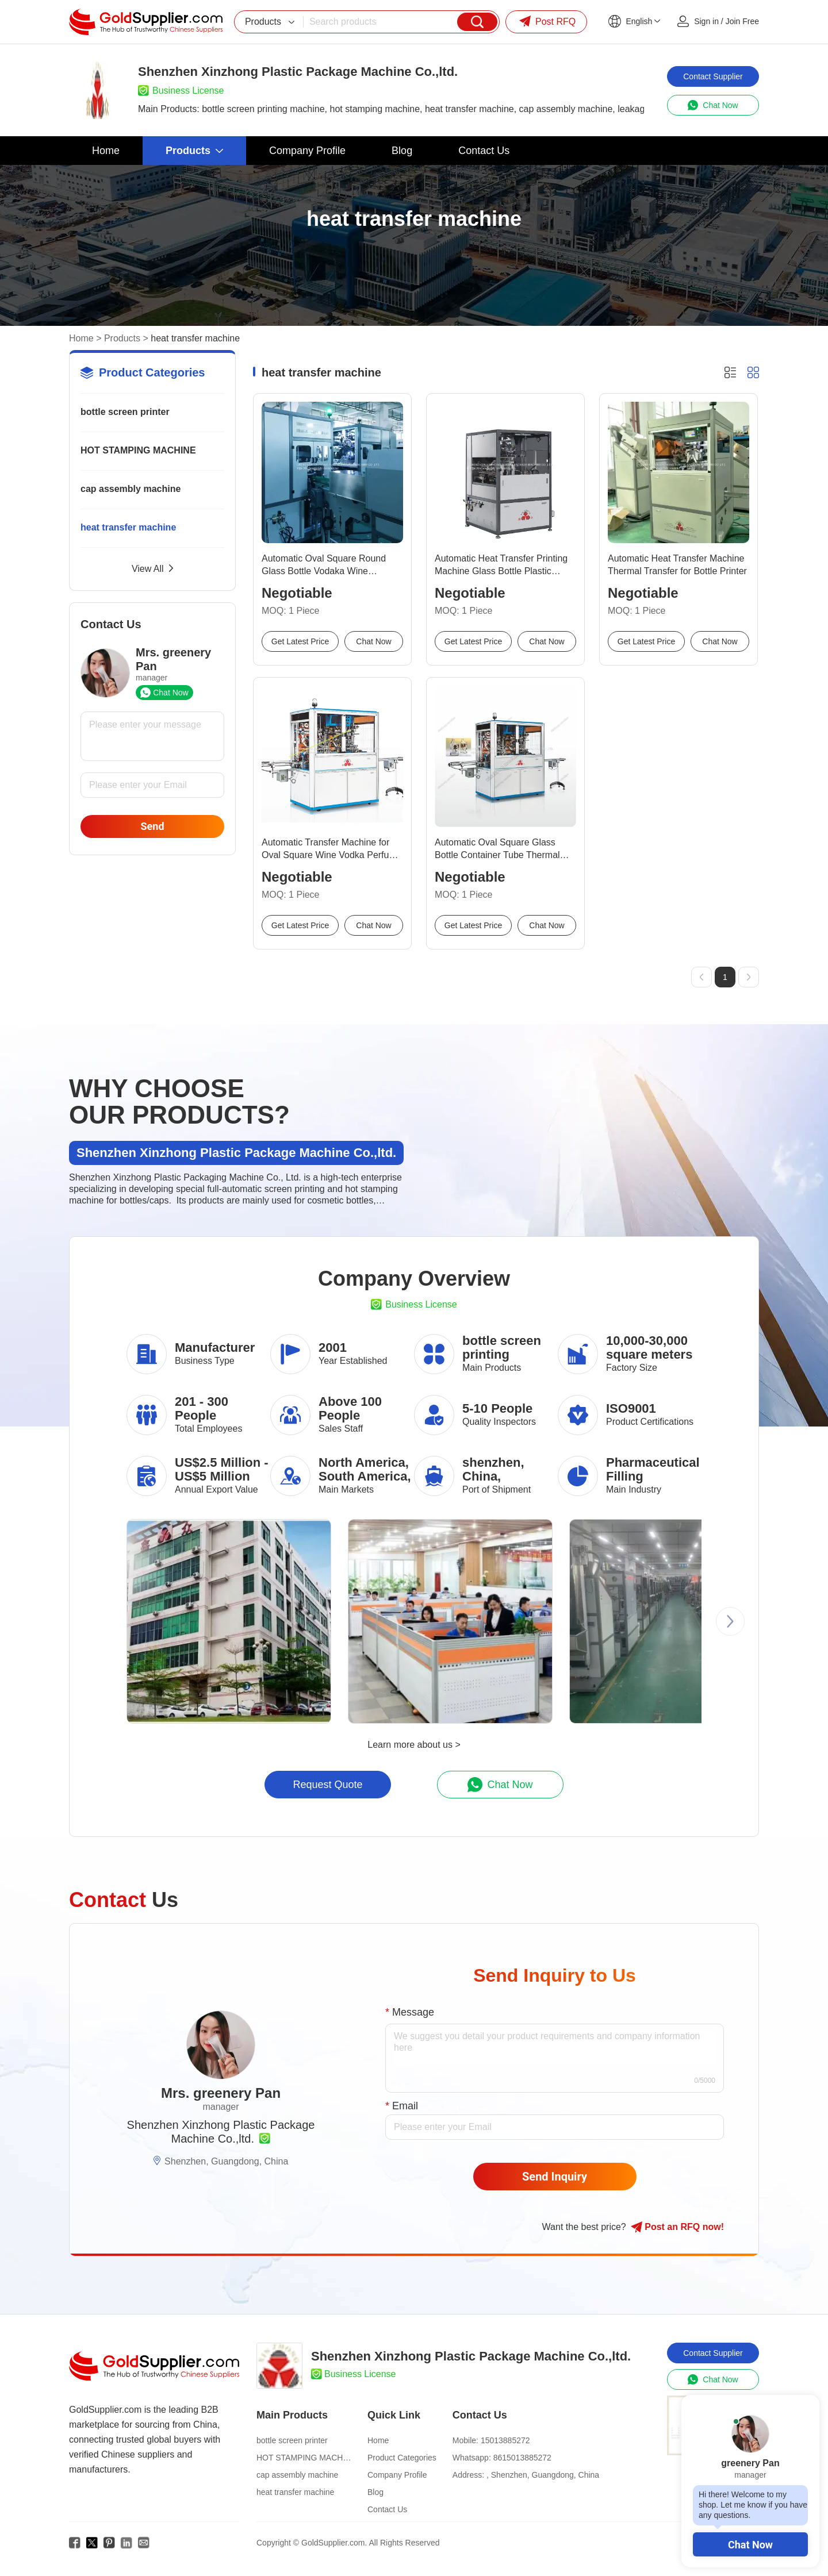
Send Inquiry (554, 2176)
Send (152, 826)
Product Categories (401, 2457)
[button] (730, 1621)
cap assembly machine (130, 489)
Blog (375, 2492)
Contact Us (387, 2509)
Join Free (742, 21)
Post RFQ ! (677, 2227)
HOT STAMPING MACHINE (138, 450)
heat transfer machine (128, 527)
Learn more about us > (413, 1745)
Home (81, 338)
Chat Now (750, 2545)
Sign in (706, 21)
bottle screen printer (125, 412)
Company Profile (397, 2474)
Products (122, 338)
